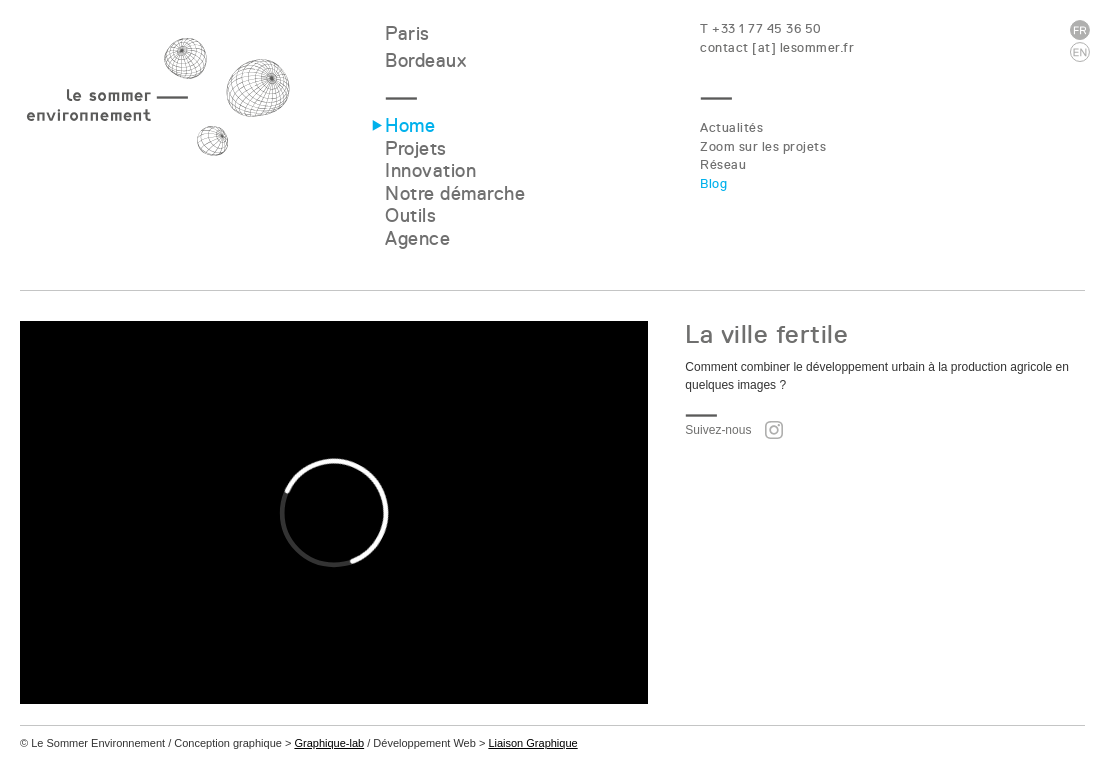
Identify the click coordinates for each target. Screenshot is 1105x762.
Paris (407, 33)
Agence (417, 238)
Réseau (723, 164)
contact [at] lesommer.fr (777, 47)
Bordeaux (425, 60)
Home (410, 125)
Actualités (731, 127)
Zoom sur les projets (763, 146)
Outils (410, 215)
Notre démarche (455, 193)
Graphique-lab (329, 743)
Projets (416, 148)
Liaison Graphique (532, 743)
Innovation (430, 170)
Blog (713, 183)
